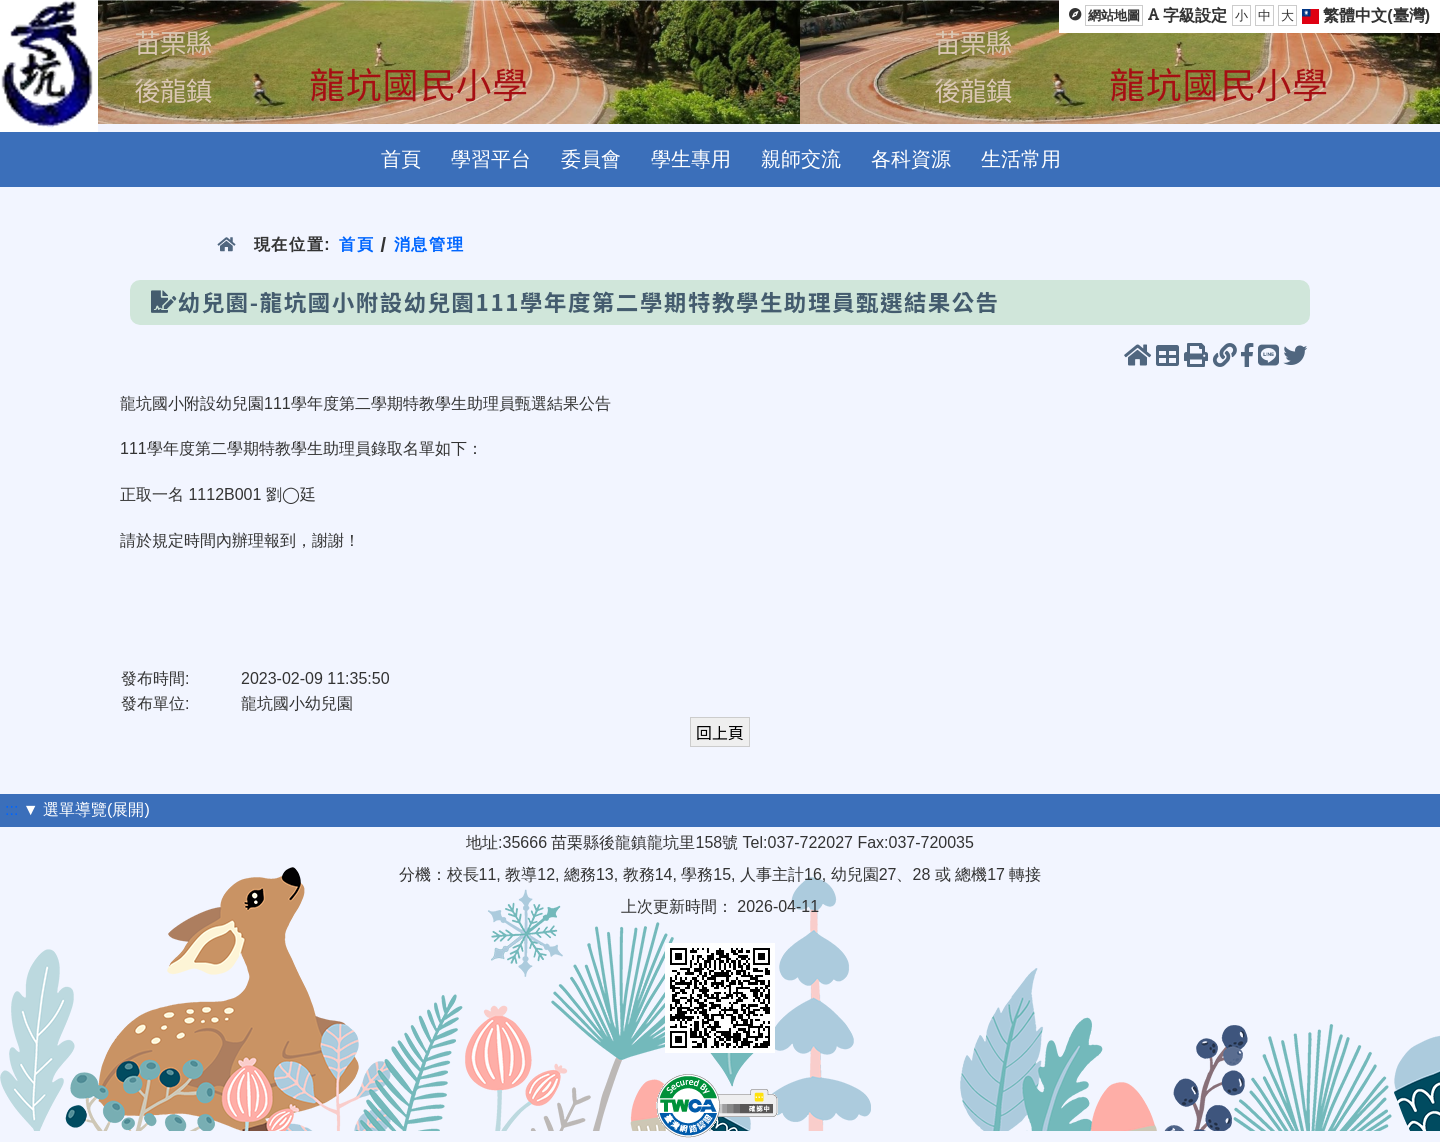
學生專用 (691, 159)
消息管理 (429, 244)
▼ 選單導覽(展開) (86, 809)
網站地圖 (1114, 15)
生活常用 (1021, 159)
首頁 (401, 159)
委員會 (591, 159)
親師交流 (801, 159)
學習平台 (491, 159)
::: (11, 809)
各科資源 (911, 159)
